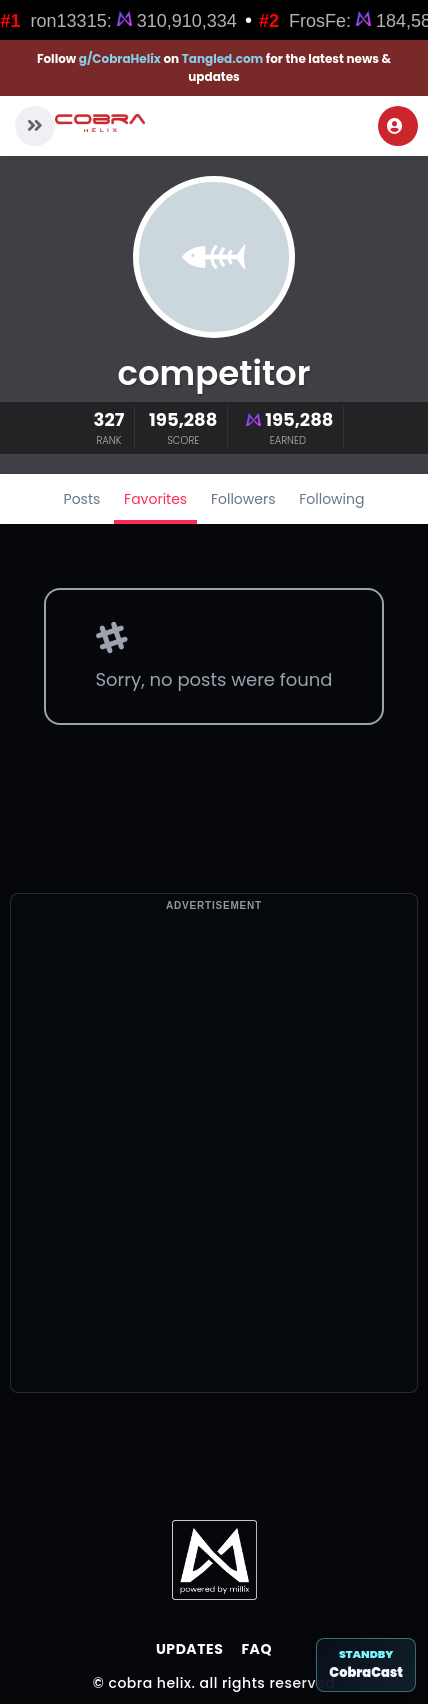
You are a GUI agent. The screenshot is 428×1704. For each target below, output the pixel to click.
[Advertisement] (212, 1180)
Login (395, 126)
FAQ (256, 1649)
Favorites (155, 499)
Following (331, 499)
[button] (35, 126)
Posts (82, 499)
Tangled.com (223, 58)
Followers (243, 499)
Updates (189, 1649)
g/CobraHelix (120, 58)
